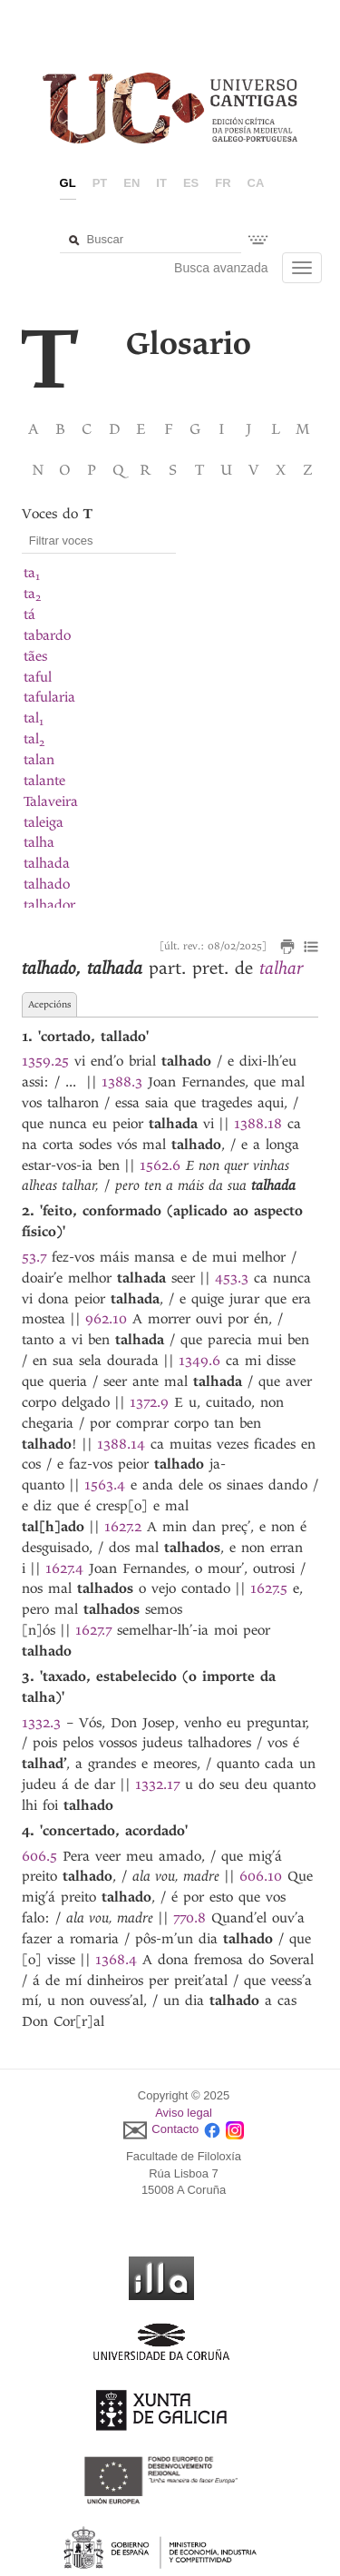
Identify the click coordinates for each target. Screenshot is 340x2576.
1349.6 (199, 1360)
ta (32, 573)
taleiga (43, 822)
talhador (49, 905)
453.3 (231, 1278)
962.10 (106, 1319)
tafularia (49, 697)
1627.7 (93, 1630)
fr (222, 183)
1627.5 (268, 1588)
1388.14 (121, 1444)
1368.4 (116, 1960)
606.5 (39, 1856)
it (161, 183)
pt (100, 183)
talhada (47, 863)
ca (256, 183)
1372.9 (149, 1402)
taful (38, 677)
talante (44, 780)
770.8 (189, 1918)
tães (35, 656)
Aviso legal (183, 2112)
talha (39, 842)
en (131, 183)
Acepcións (49, 1004)
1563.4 (104, 1485)
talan (39, 760)
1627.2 (122, 1527)
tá (29, 614)
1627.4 (64, 1568)
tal (34, 718)
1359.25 (45, 1061)
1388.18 (258, 1124)
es (191, 183)
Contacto (175, 2130)
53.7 (34, 1257)
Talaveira (51, 801)
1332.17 (157, 1784)
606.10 (260, 1876)
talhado (47, 884)
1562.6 (160, 1165)
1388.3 (122, 1082)
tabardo (47, 635)
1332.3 (41, 1723)
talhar (281, 968)
